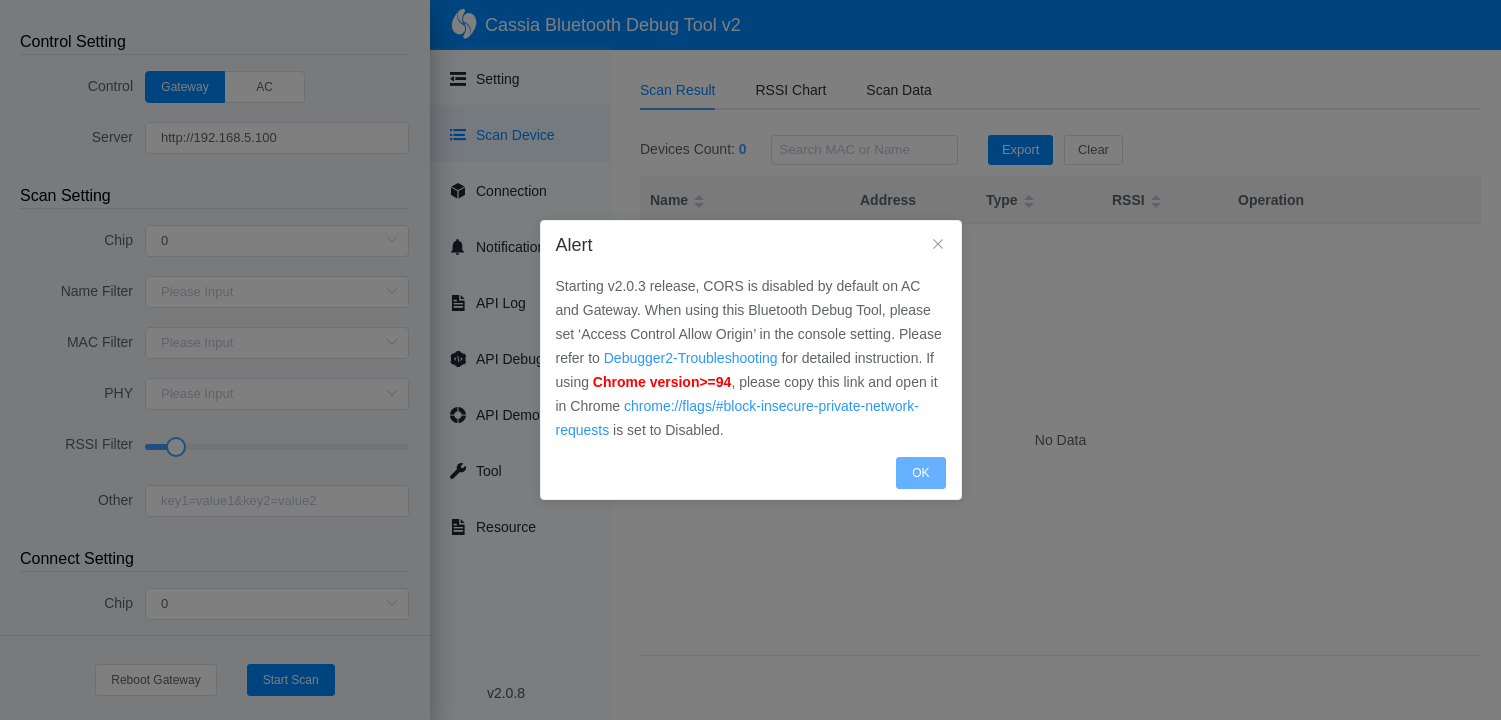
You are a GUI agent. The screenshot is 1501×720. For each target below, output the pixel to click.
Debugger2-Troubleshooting (691, 358)
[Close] (938, 245)
